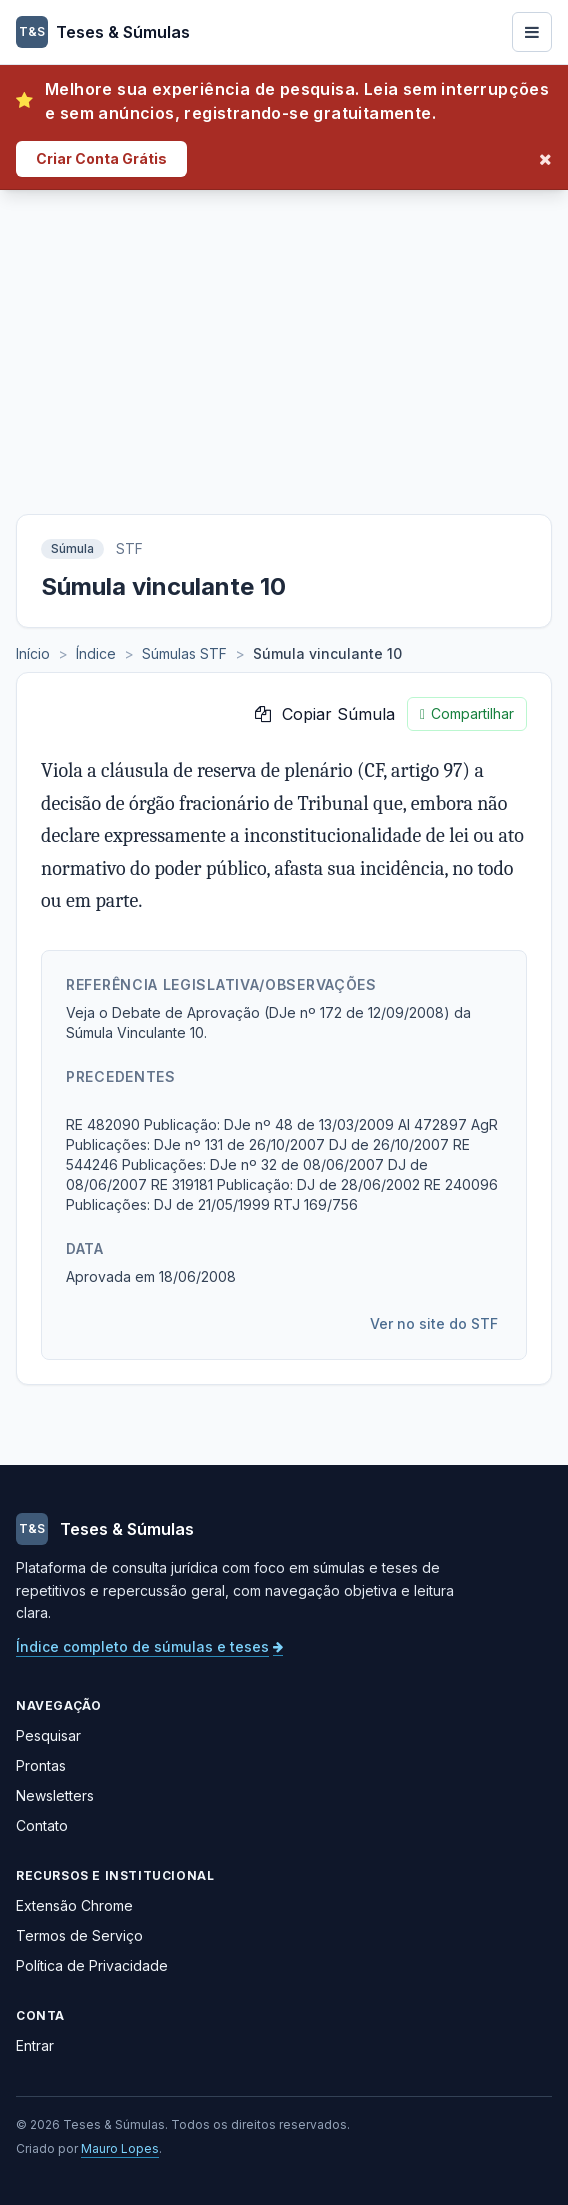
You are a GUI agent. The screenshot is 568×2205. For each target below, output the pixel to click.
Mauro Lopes (120, 2148)
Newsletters (55, 1795)
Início (33, 653)
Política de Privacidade (92, 1965)
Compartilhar (467, 714)
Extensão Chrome (74, 1905)
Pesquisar (48, 1735)
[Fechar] (545, 159)
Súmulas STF (184, 653)
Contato (42, 1825)
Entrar (35, 2045)
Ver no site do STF (434, 1323)
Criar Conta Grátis (101, 158)
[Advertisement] (284, 340)
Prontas (41, 1765)
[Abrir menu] (532, 32)
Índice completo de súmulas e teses (149, 1646)
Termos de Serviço (79, 1935)
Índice (96, 653)
